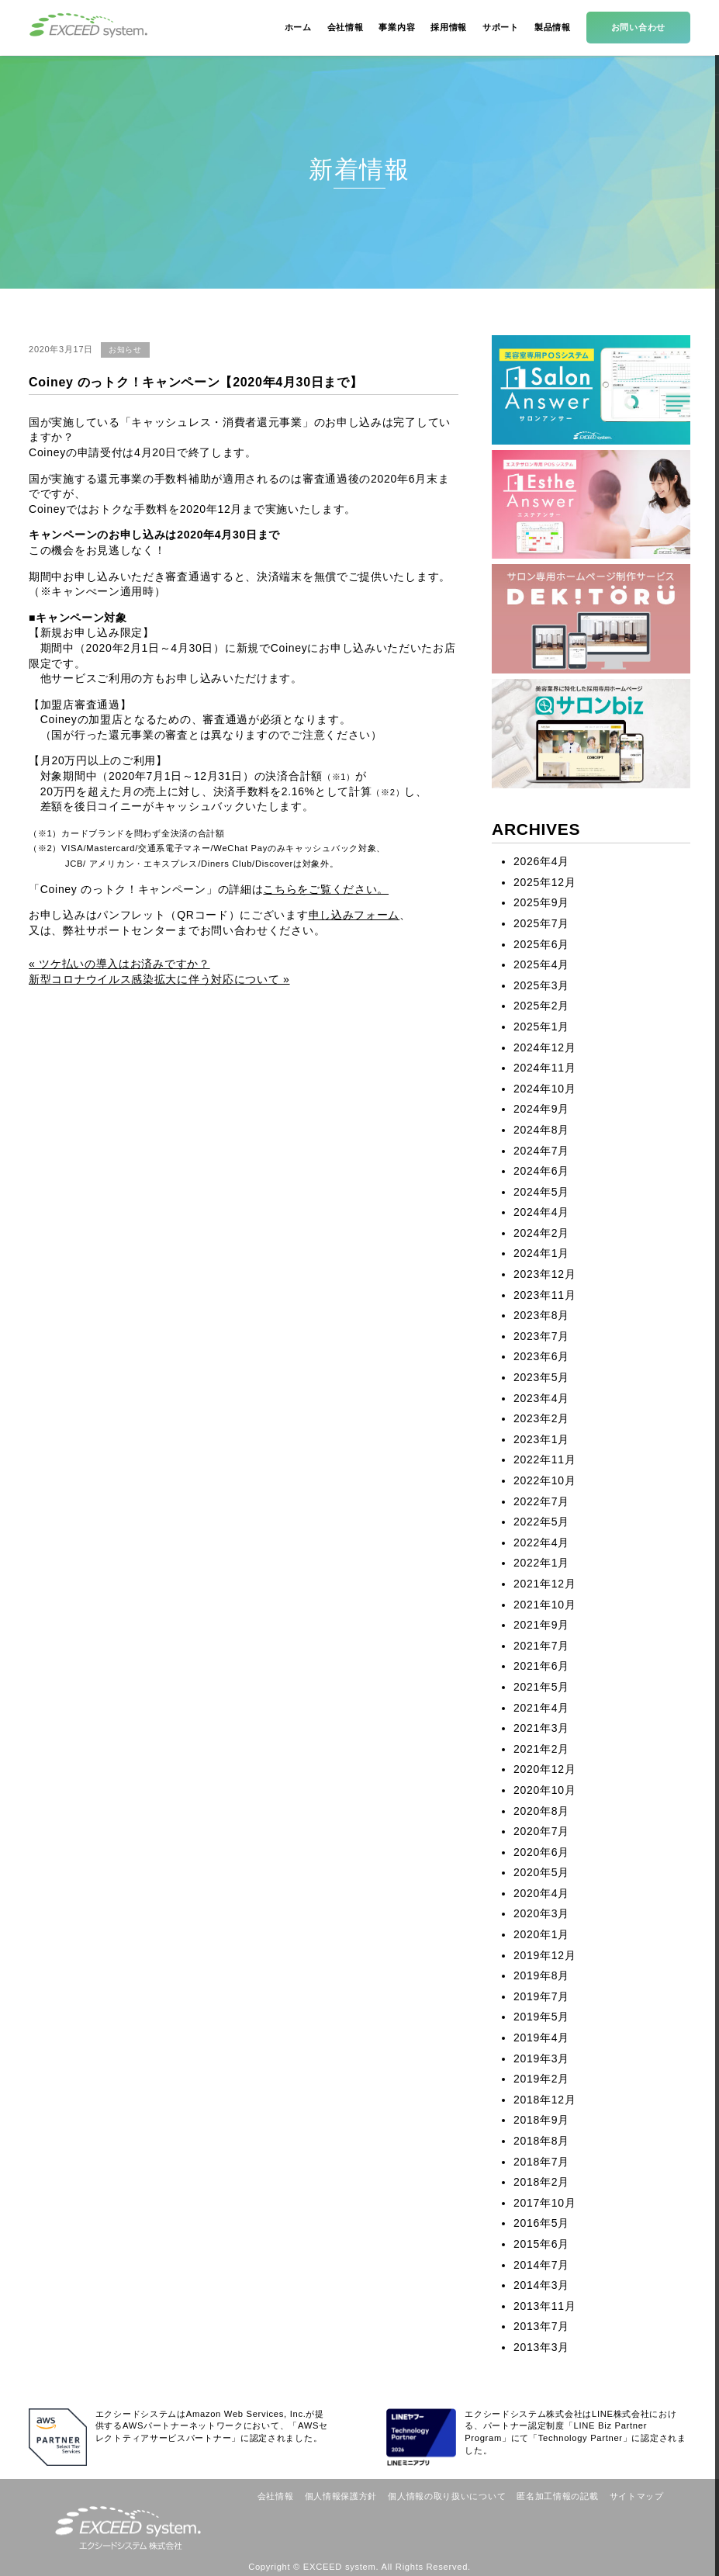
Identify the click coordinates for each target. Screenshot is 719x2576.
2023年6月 (541, 1356)
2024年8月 (541, 1130)
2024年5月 (541, 1192)
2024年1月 (541, 1253)
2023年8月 (541, 1315)
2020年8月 (541, 1811)
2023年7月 (541, 1336)
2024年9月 (541, 1109)
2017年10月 (544, 2203)
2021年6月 (541, 1666)
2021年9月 (541, 1625)
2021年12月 (544, 1583)
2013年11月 (544, 2306)
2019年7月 (541, 1996)
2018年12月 (544, 2099)
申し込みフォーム (354, 915)
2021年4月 (541, 1708)
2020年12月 (544, 1769)
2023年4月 (541, 1398)
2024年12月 (544, 1047)
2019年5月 (541, 2016)
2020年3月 (541, 1913)
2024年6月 (541, 1171)
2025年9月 (541, 902)
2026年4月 (541, 861)
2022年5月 (541, 1521)
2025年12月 (544, 882)
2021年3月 (541, 1728)
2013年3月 (541, 2347)
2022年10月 (544, 1480)
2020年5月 (541, 1872)
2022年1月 (541, 1562)
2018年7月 (541, 2161)
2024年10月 (544, 1088)
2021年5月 (541, 1687)
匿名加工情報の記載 (557, 2496)
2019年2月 (541, 2078)
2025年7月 (541, 923)
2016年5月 (541, 2223)
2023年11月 (544, 1295)
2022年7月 (541, 1501)
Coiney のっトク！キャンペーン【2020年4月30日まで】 (195, 382)
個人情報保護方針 (341, 2496)
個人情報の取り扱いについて (447, 2496)
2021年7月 (541, 1645)
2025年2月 (541, 1005)
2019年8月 (541, 1975)
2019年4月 (541, 2037)
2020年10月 (544, 1790)
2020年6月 (541, 1852)
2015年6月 (541, 2244)
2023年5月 (541, 1377)
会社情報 (276, 2496)
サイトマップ (637, 2496)
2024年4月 (541, 1212)
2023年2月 (541, 1418)
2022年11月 (544, 1459)
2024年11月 (544, 1067)
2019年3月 (541, 2058)
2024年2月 (541, 1233)
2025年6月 (541, 944)
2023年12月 (544, 1274)
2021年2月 (541, 1749)
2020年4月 (541, 1893)
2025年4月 (541, 964)
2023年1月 (541, 1439)
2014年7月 (541, 2265)
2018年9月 (541, 2120)
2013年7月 (541, 2326)
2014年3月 (541, 2285)
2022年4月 (541, 1542)
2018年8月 (541, 2141)
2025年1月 (541, 1026)
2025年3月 (541, 985)
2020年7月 (541, 1831)
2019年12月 (544, 1955)
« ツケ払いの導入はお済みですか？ (119, 963)
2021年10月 (544, 1604)
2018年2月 (541, 2182)
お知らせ (125, 349)
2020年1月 (541, 1934)
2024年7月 (541, 1150)
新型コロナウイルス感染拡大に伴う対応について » (159, 979)
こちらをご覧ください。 (326, 889)
